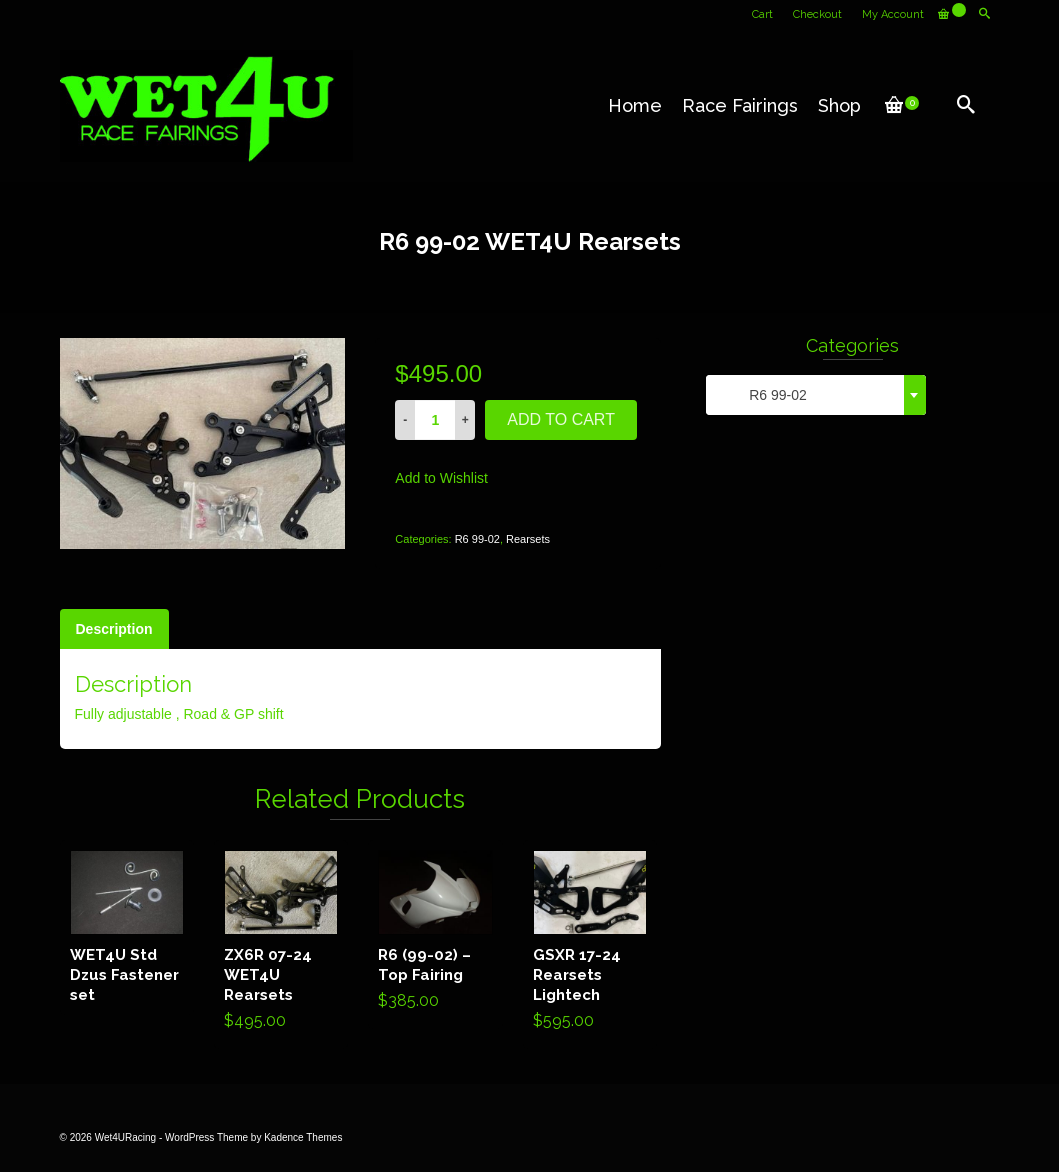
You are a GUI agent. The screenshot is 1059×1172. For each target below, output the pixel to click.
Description (114, 629)
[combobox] (816, 395)
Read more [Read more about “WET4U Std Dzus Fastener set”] (126, 927)
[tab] (114, 629)
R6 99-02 (477, 539)
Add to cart (561, 419)
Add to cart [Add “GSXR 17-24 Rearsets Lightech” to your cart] (589, 944)
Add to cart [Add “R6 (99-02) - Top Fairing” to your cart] (435, 934)
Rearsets (528, 539)
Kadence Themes (303, 1137)
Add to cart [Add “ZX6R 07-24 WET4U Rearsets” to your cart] (281, 944)
